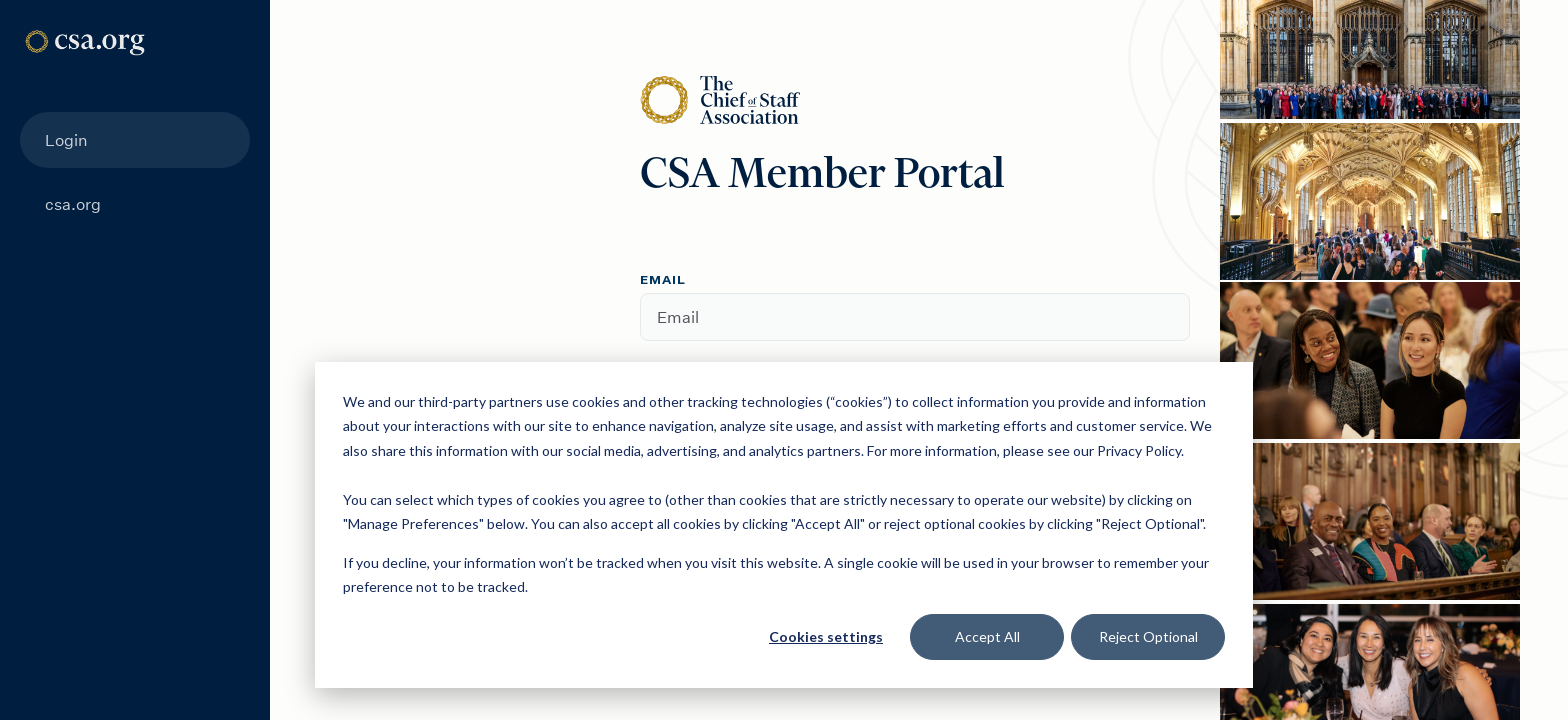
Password (682, 374)
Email (663, 281)
